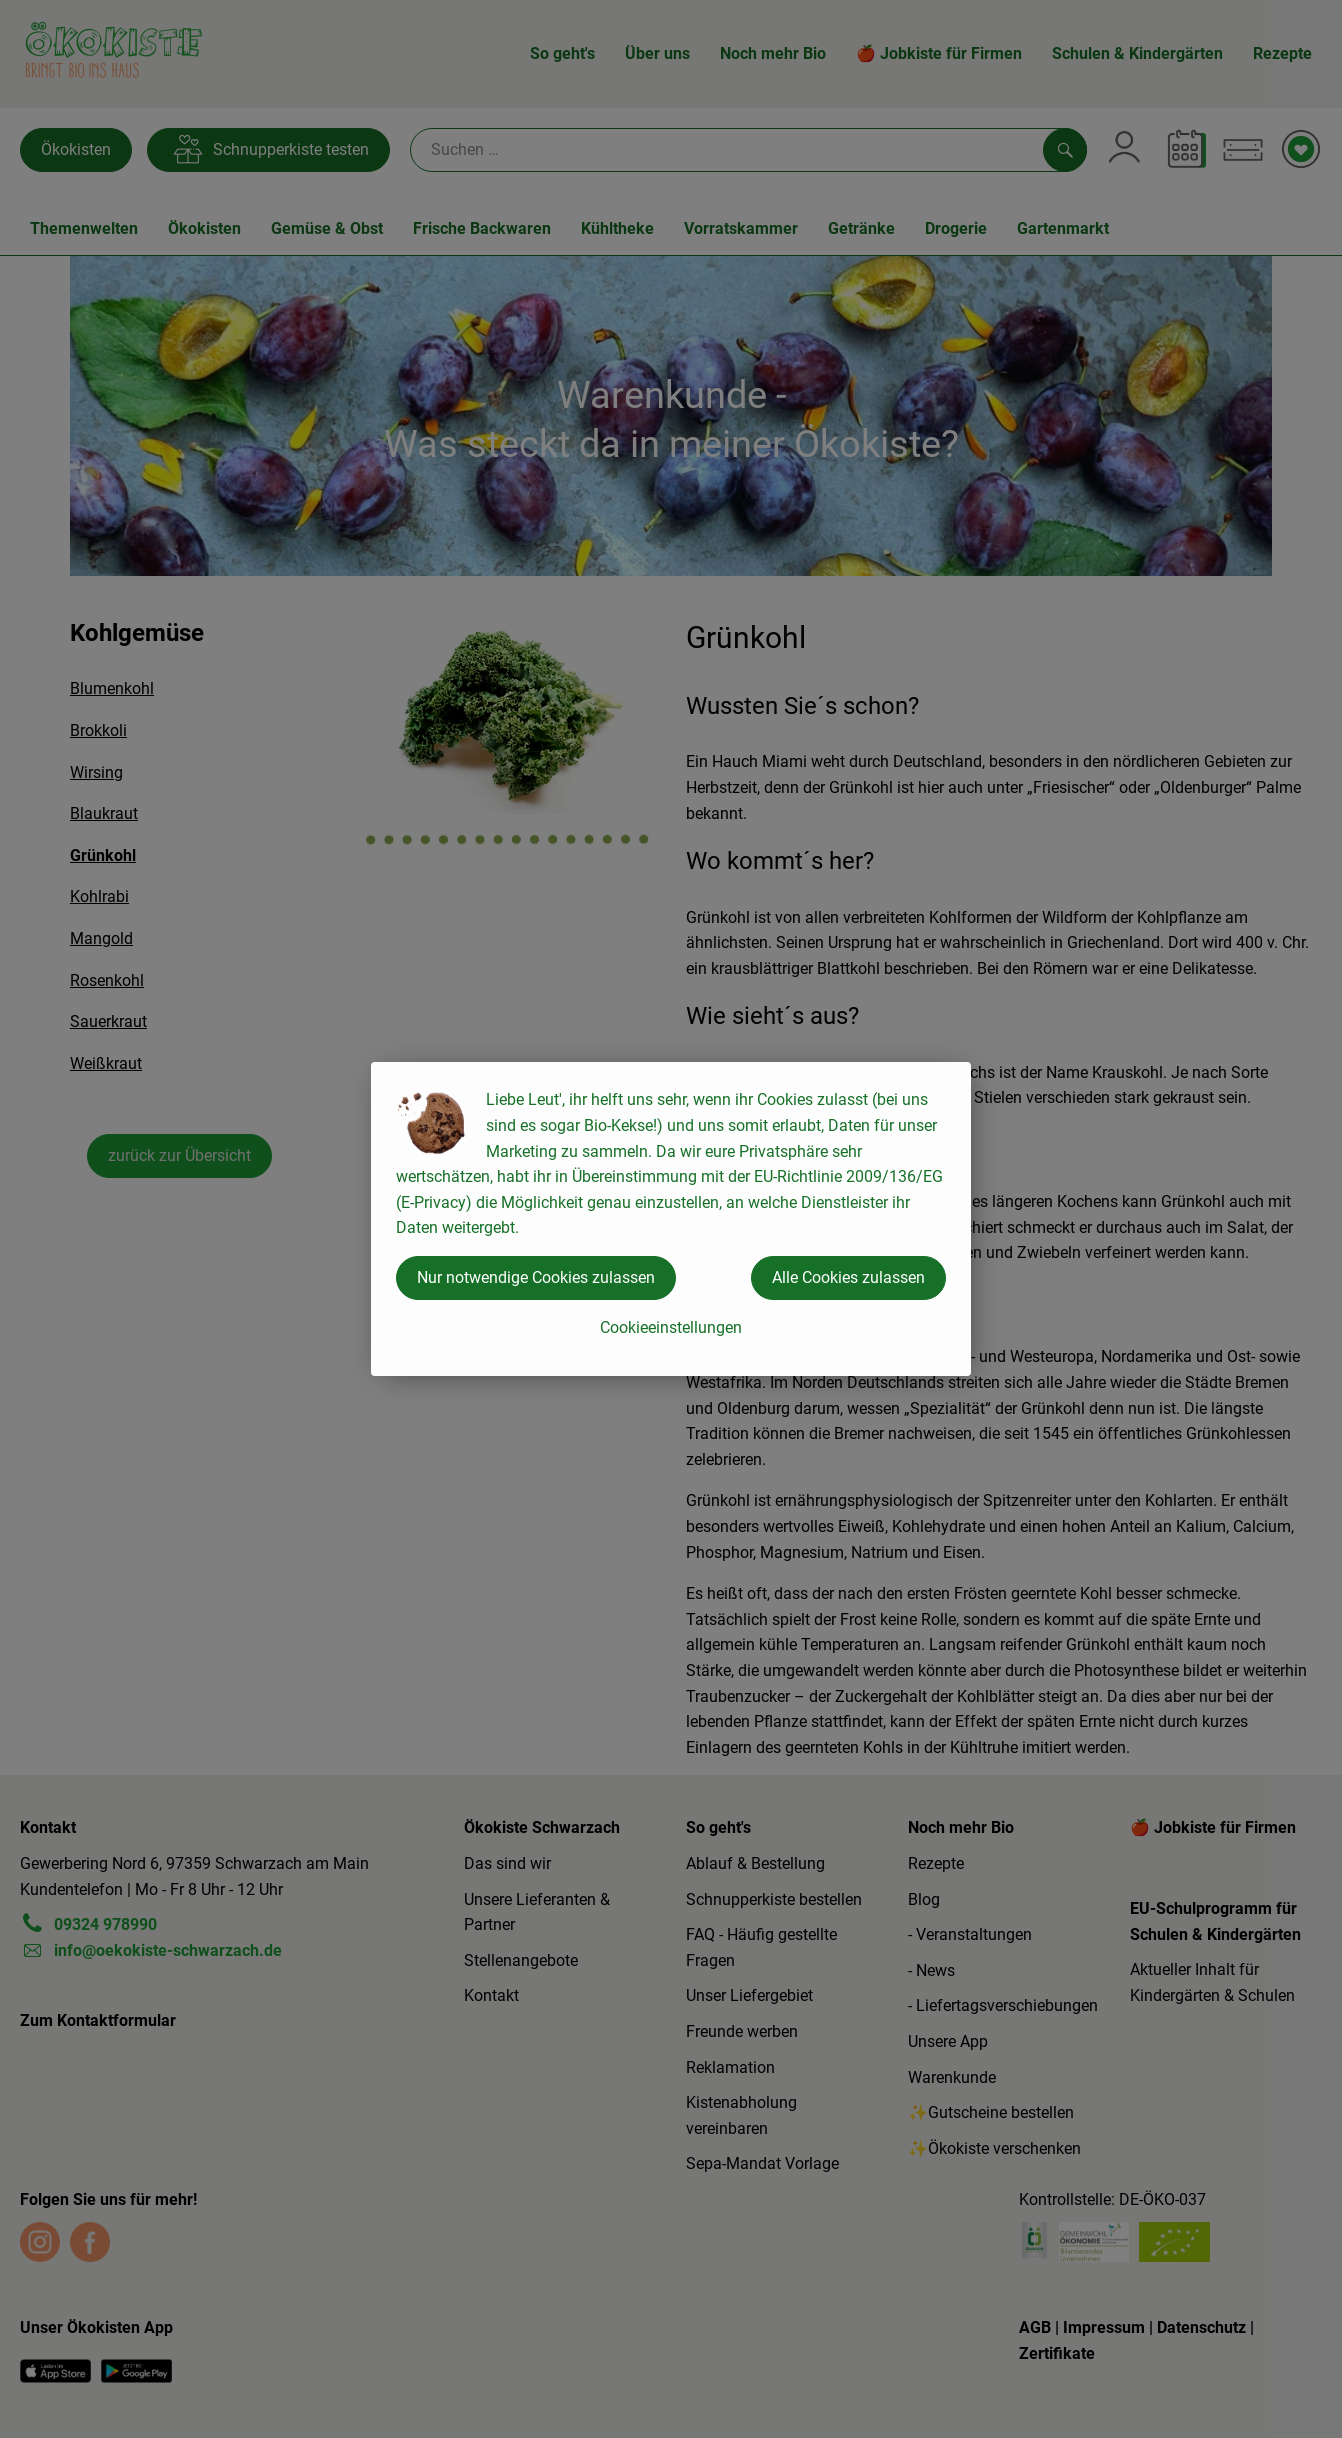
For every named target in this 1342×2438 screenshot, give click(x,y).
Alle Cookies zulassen (848, 1277)
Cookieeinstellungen (671, 1327)
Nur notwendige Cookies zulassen (536, 1277)
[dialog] (671, 1219)
